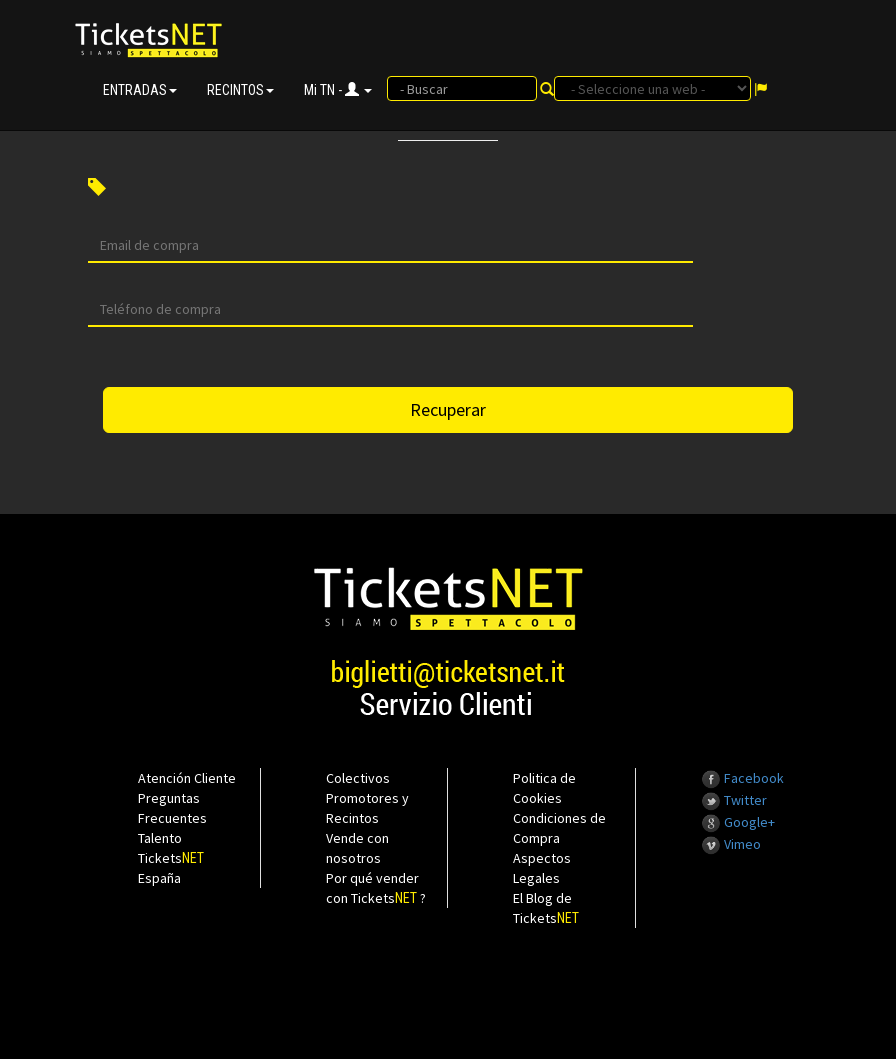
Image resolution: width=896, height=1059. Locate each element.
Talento (160, 838)
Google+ (738, 822)
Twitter (734, 800)
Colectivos (358, 778)
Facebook (742, 778)
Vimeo (731, 844)
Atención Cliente (187, 778)
